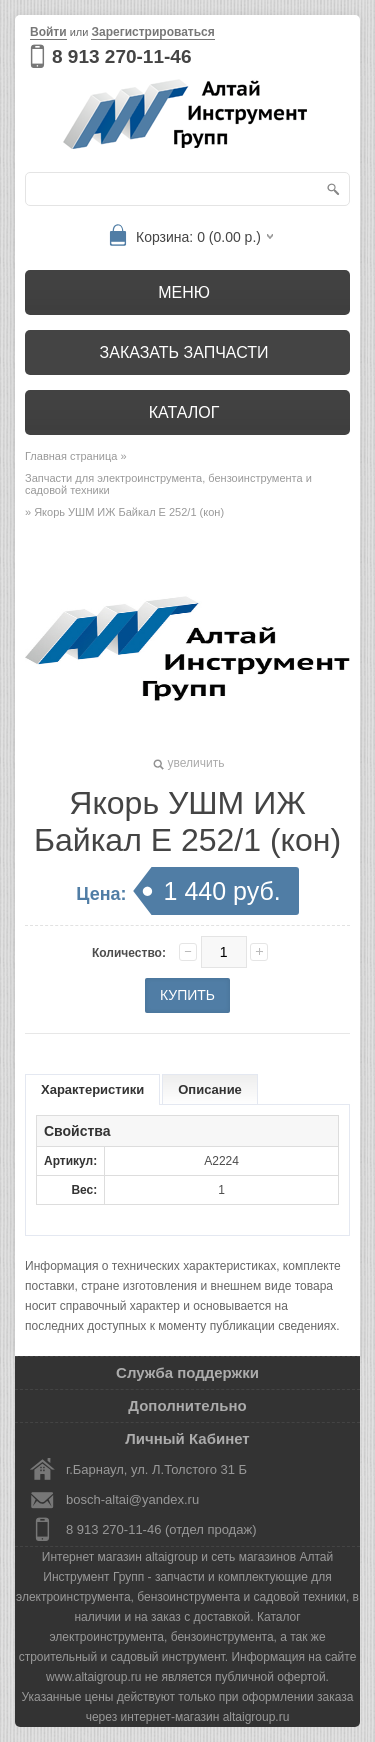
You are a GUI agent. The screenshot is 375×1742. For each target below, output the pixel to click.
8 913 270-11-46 (121, 56)
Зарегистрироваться (152, 32)
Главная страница (71, 456)
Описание (210, 1089)
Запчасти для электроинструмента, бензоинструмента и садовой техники (168, 484)
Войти (48, 32)
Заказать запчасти (184, 352)
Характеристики (92, 1089)
